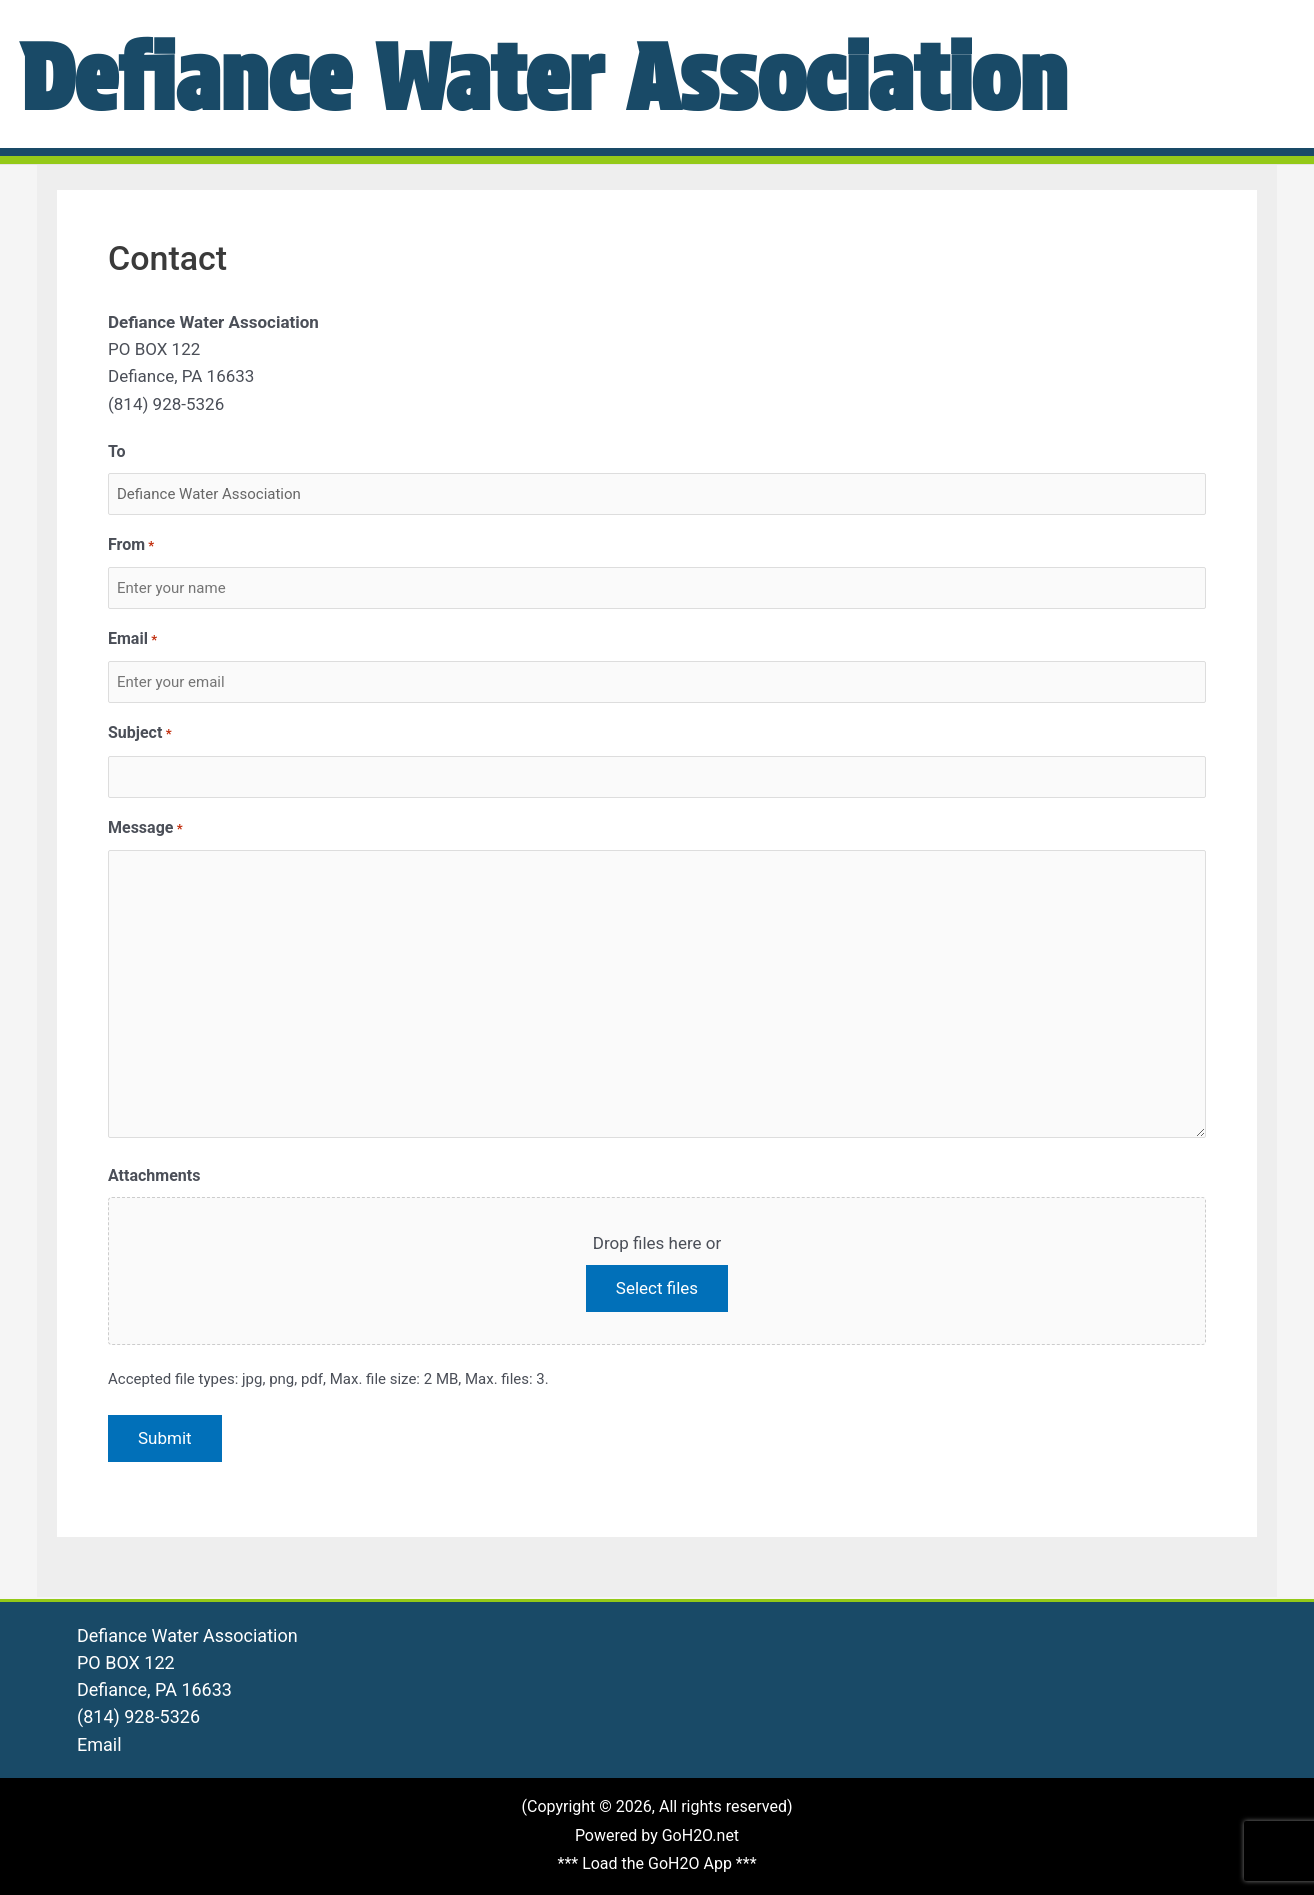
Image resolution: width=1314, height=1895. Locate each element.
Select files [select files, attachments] (657, 1288)
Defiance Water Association (610, 73)
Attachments (154, 1175)
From (131, 545)
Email (132, 639)
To (117, 451)
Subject (140, 733)
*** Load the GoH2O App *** (656, 1863)
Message (145, 828)
